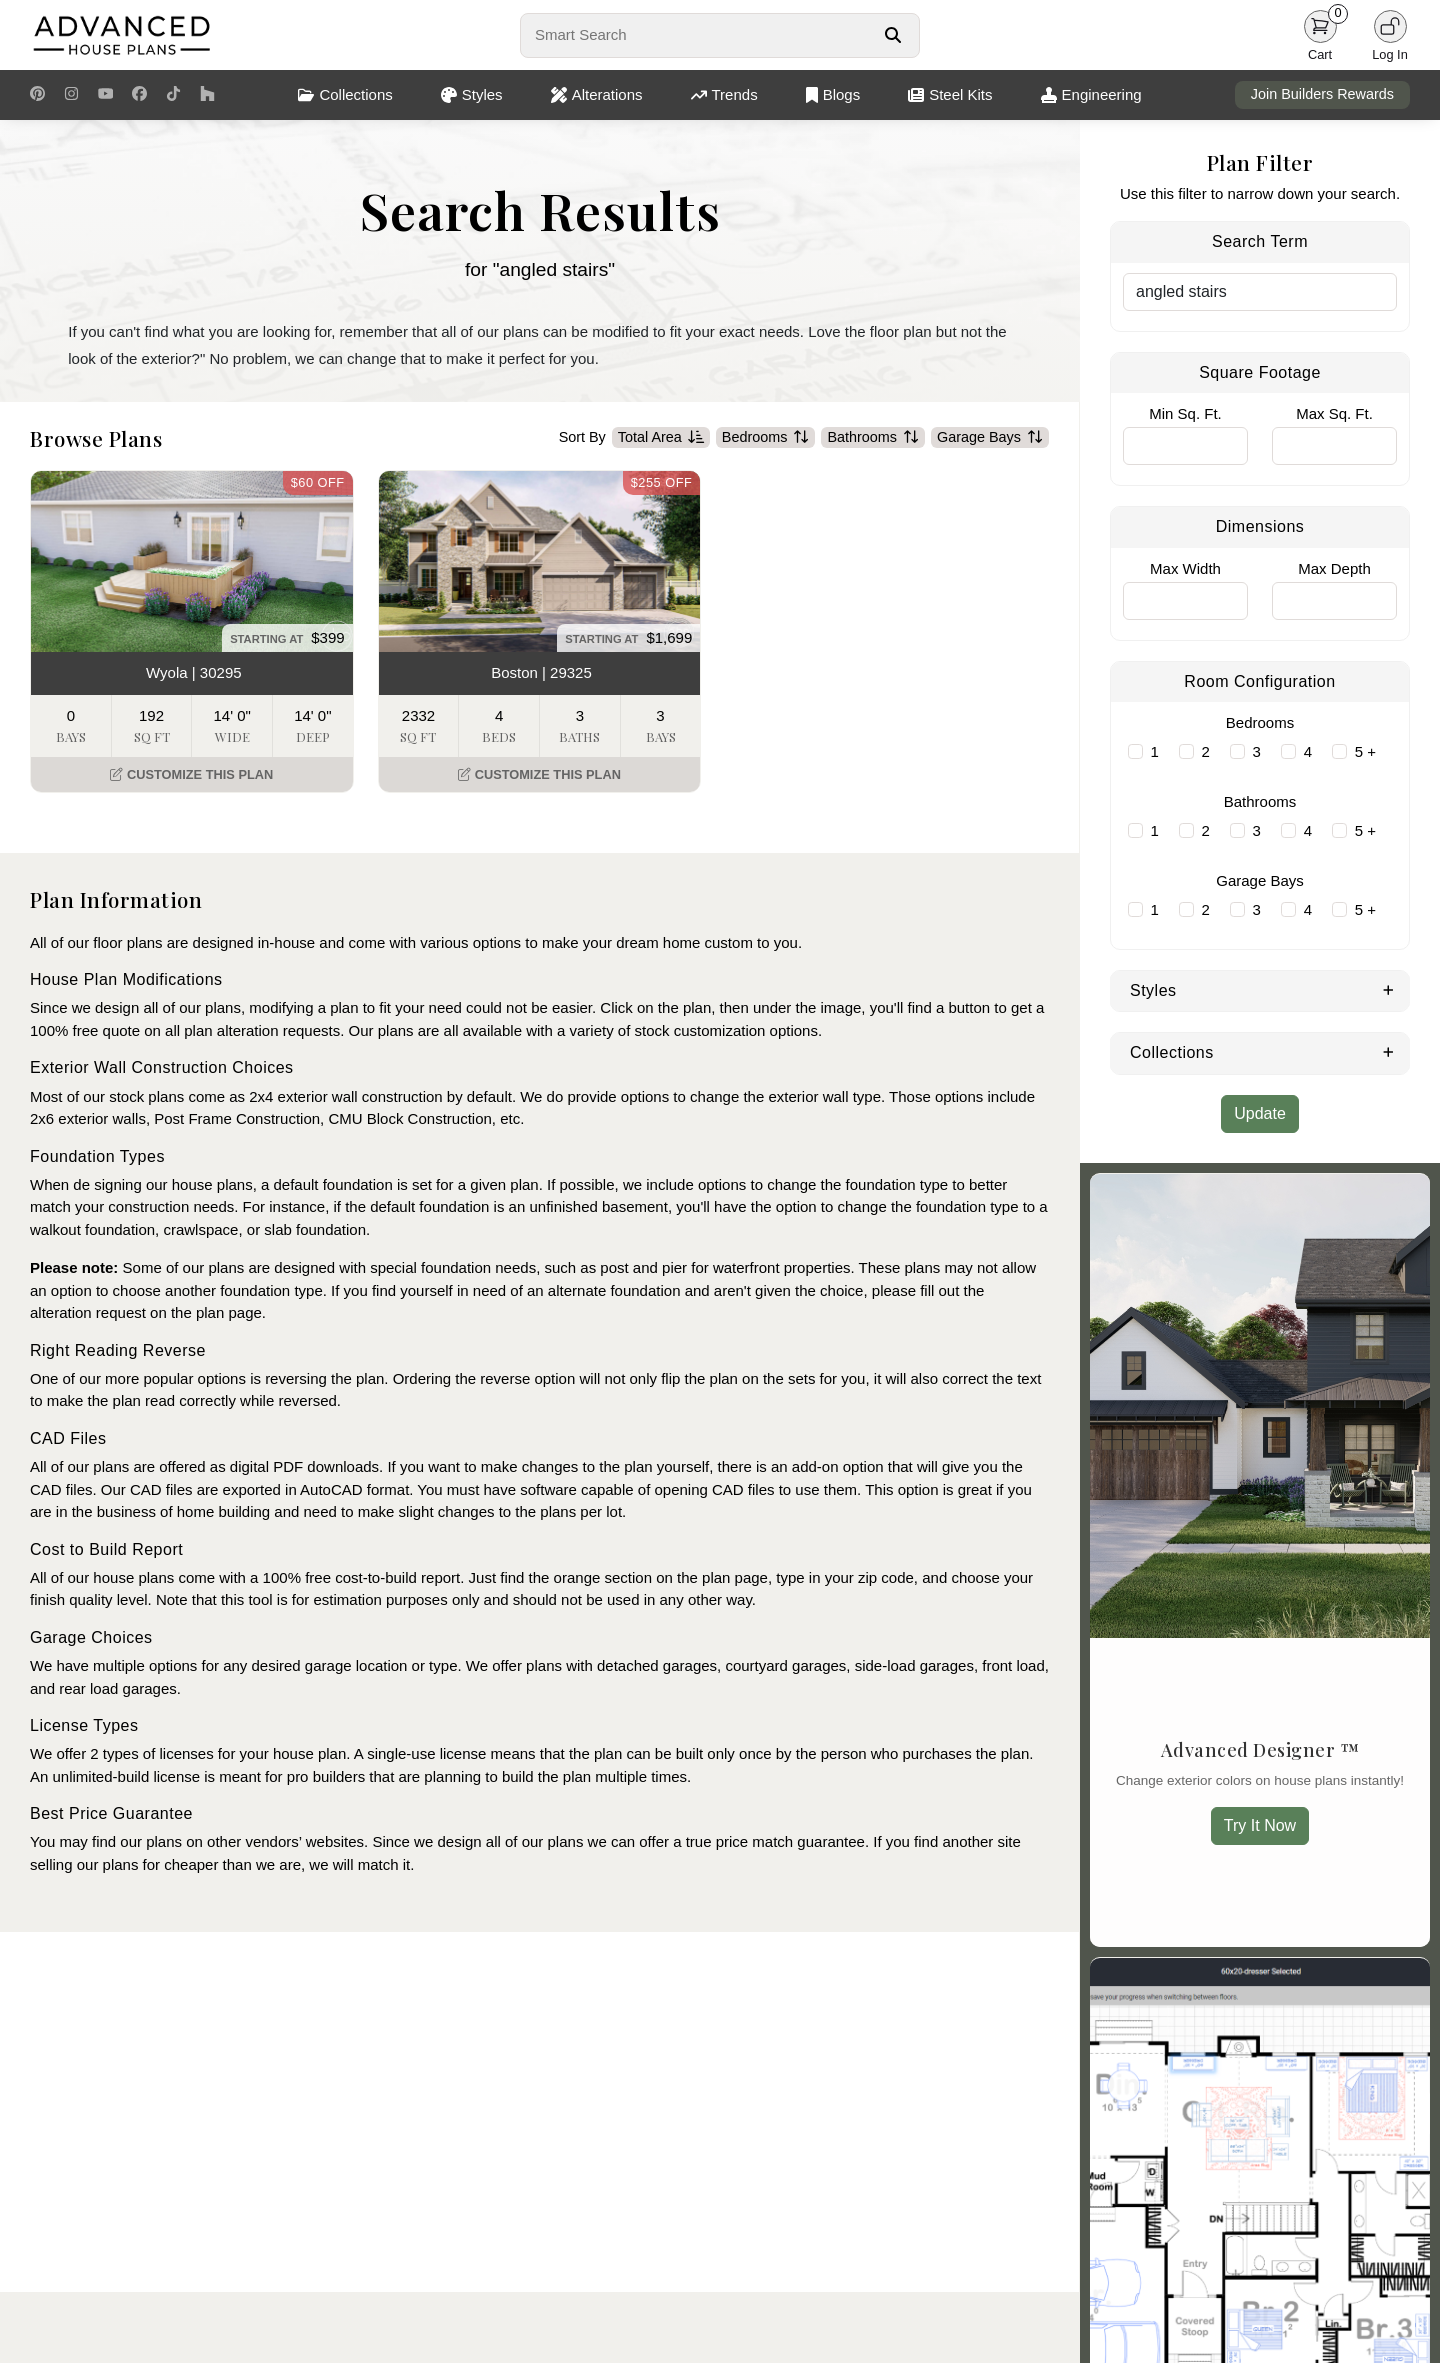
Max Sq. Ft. (1334, 413)
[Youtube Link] (105, 95)
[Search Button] (892, 35)
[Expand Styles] (1388, 989)
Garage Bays (990, 438)
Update (1260, 1113)
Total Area (661, 438)
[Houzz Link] (207, 95)
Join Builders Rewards (1322, 94)
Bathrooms (873, 438)
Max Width (1185, 568)
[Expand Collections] (1388, 1051)
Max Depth (1334, 568)
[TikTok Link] (173, 95)
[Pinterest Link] (37, 95)
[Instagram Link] (71, 95)
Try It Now (1260, 1825)
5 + (1365, 751)
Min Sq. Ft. (1185, 413)
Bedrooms (766, 438)
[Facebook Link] (139, 95)
